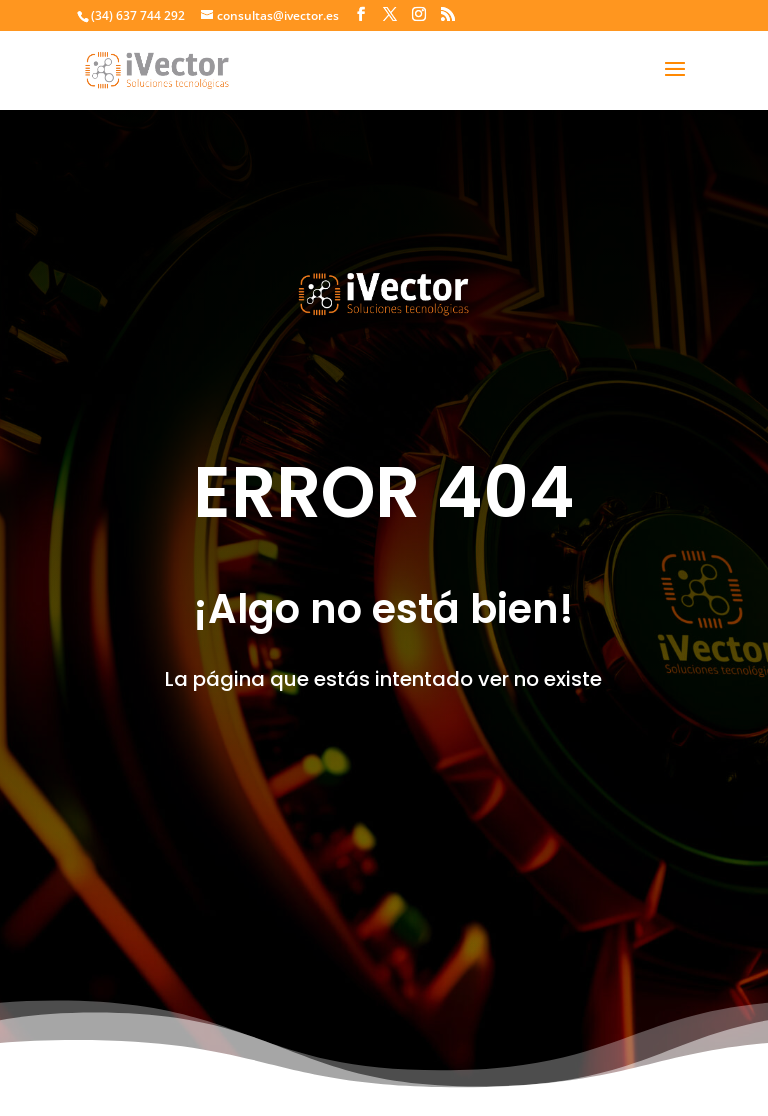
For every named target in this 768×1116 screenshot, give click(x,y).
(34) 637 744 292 (138, 15)
